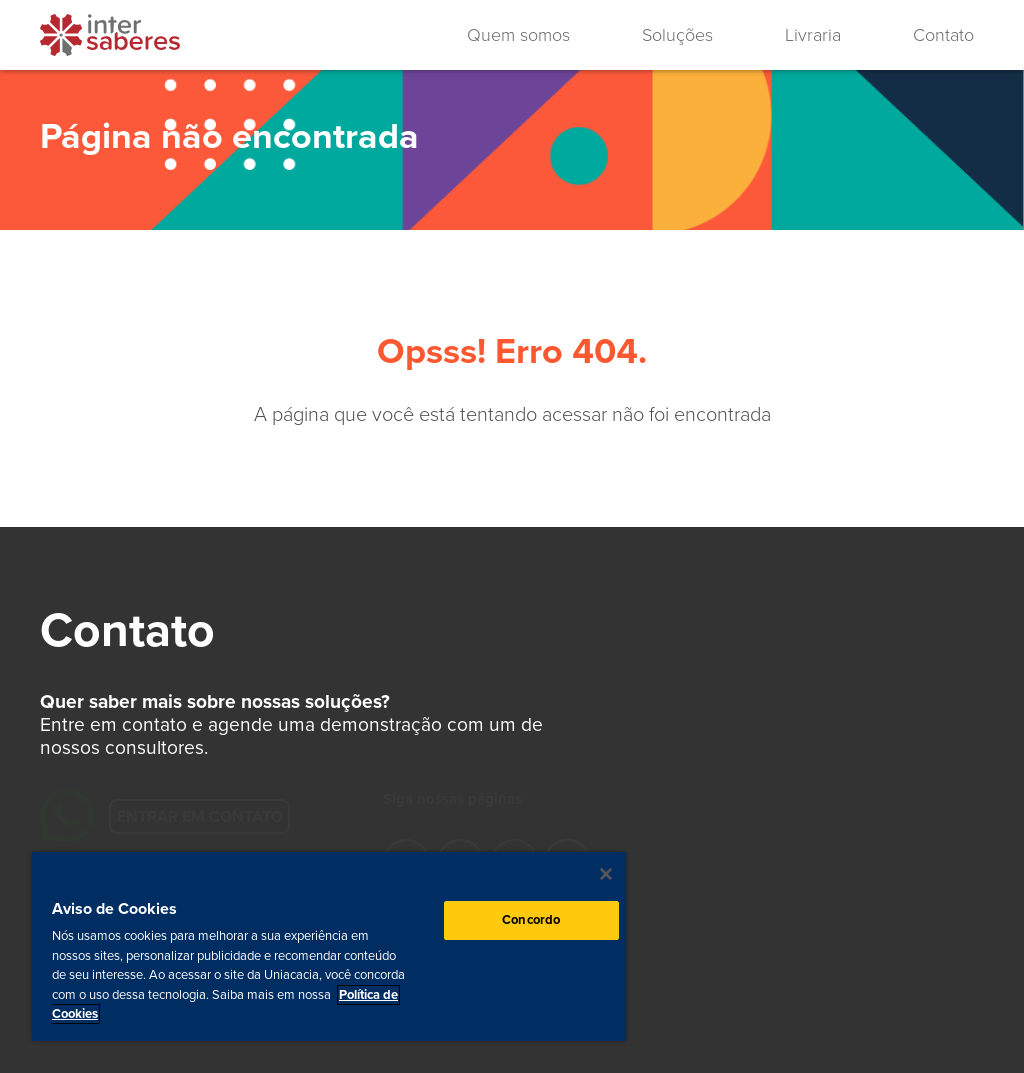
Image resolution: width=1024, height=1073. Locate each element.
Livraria (813, 35)
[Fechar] (606, 874)
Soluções (677, 35)
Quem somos (518, 35)
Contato (943, 35)
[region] (329, 946)
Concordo (531, 920)
